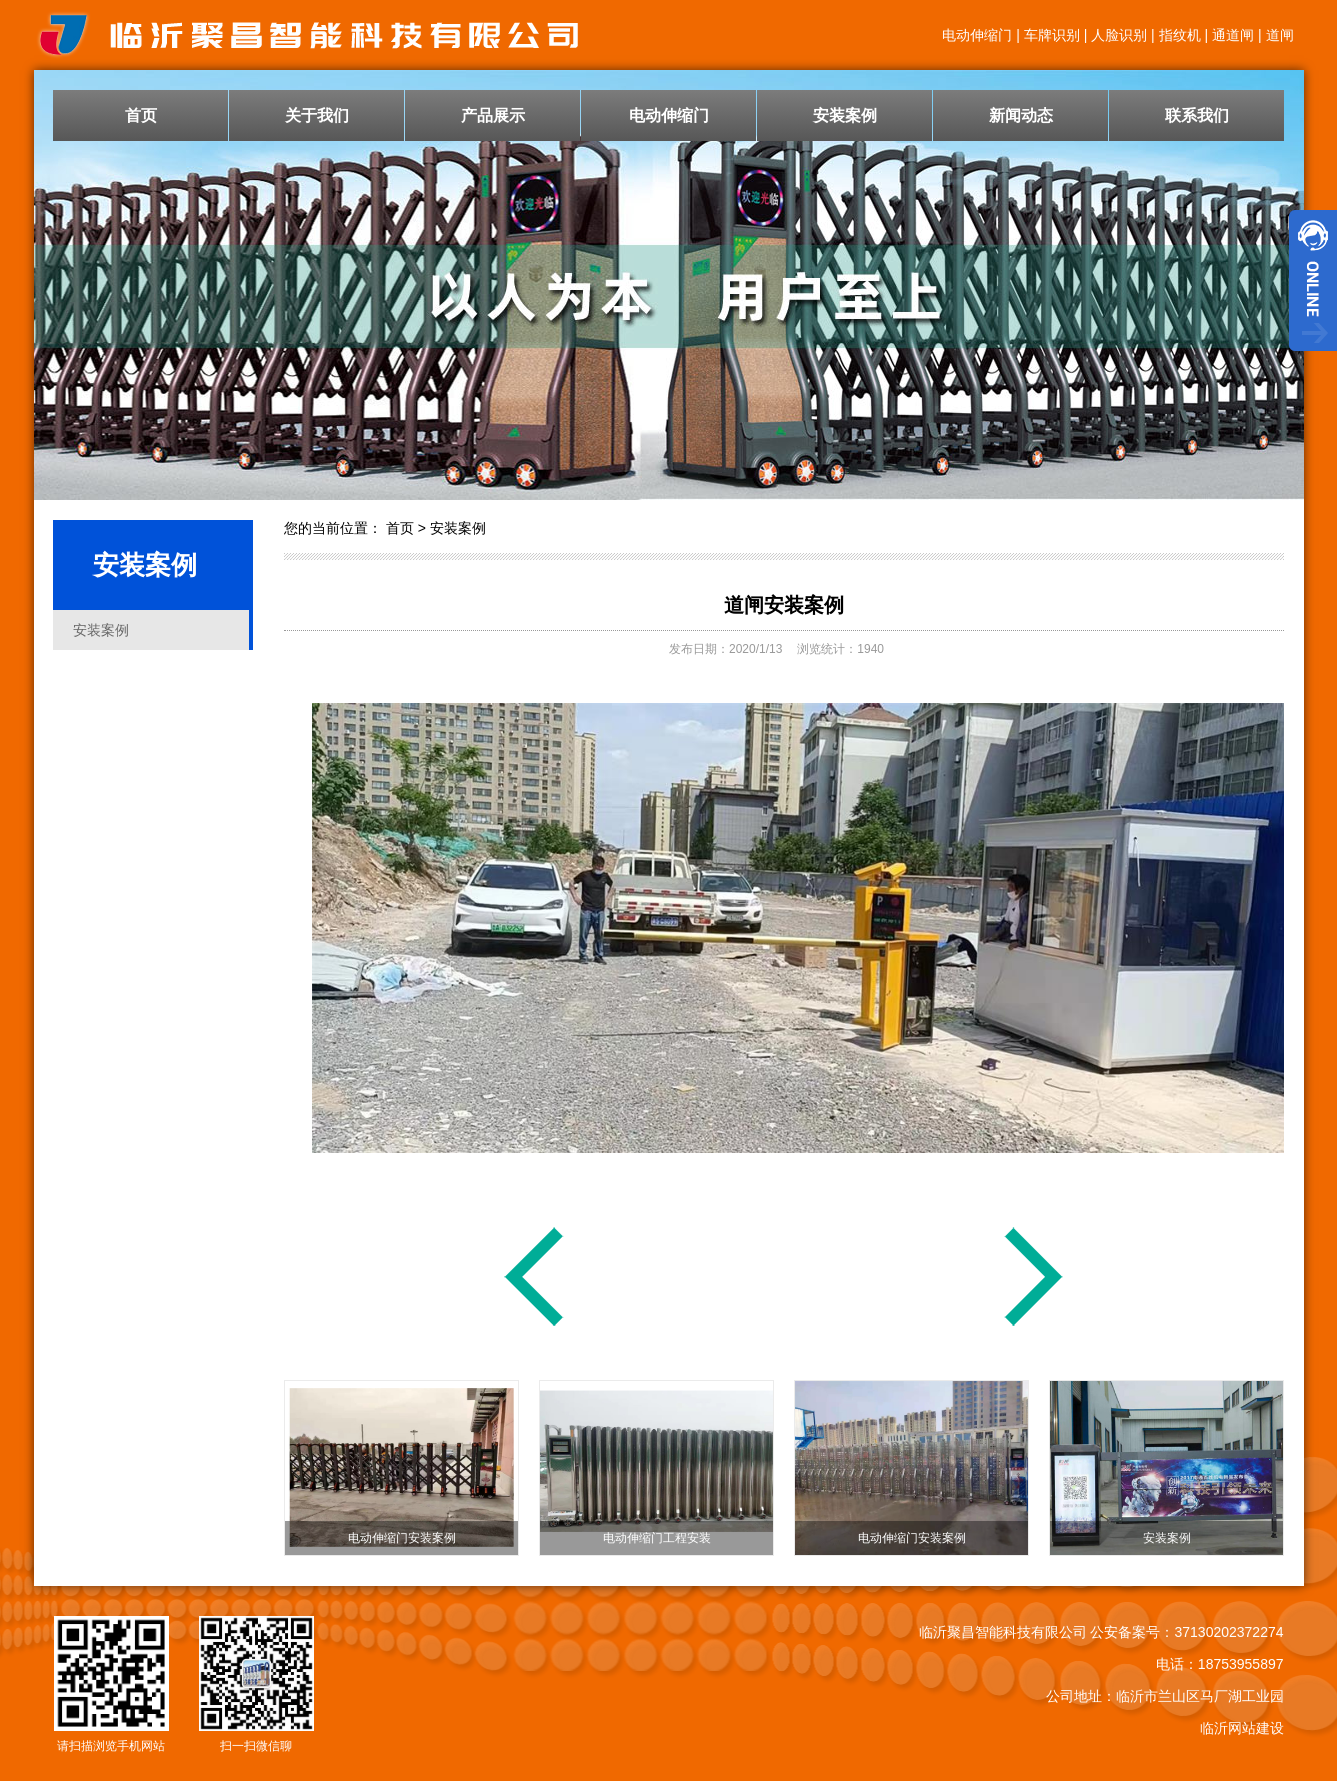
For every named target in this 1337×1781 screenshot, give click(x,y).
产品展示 (493, 115)
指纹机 (1180, 35)
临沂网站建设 (1242, 1728)
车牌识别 (1052, 35)
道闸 (1280, 35)
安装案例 (845, 115)
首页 (141, 115)
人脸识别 (1119, 35)
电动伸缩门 (977, 35)
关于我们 (317, 115)
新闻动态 (1021, 115)
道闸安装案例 (784, 605)
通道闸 (1233, 35)
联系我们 (1197, 115)
